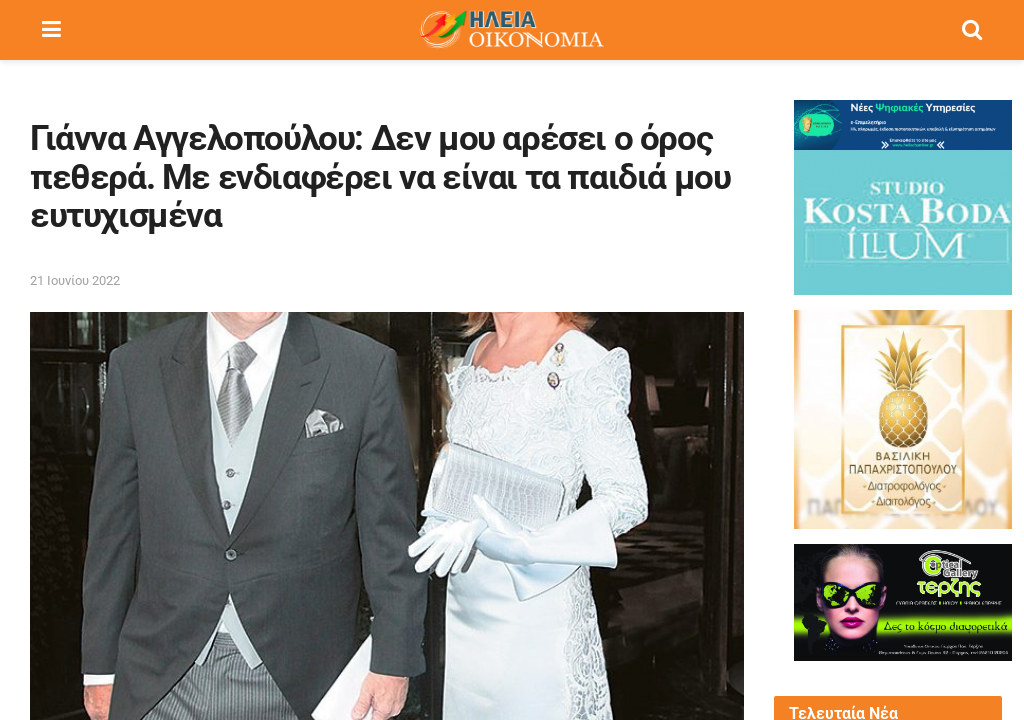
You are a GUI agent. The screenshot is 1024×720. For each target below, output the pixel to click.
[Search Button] (972, 30)
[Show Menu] (51, 30)
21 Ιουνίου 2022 (75, 280)
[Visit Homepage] (511, 30)
